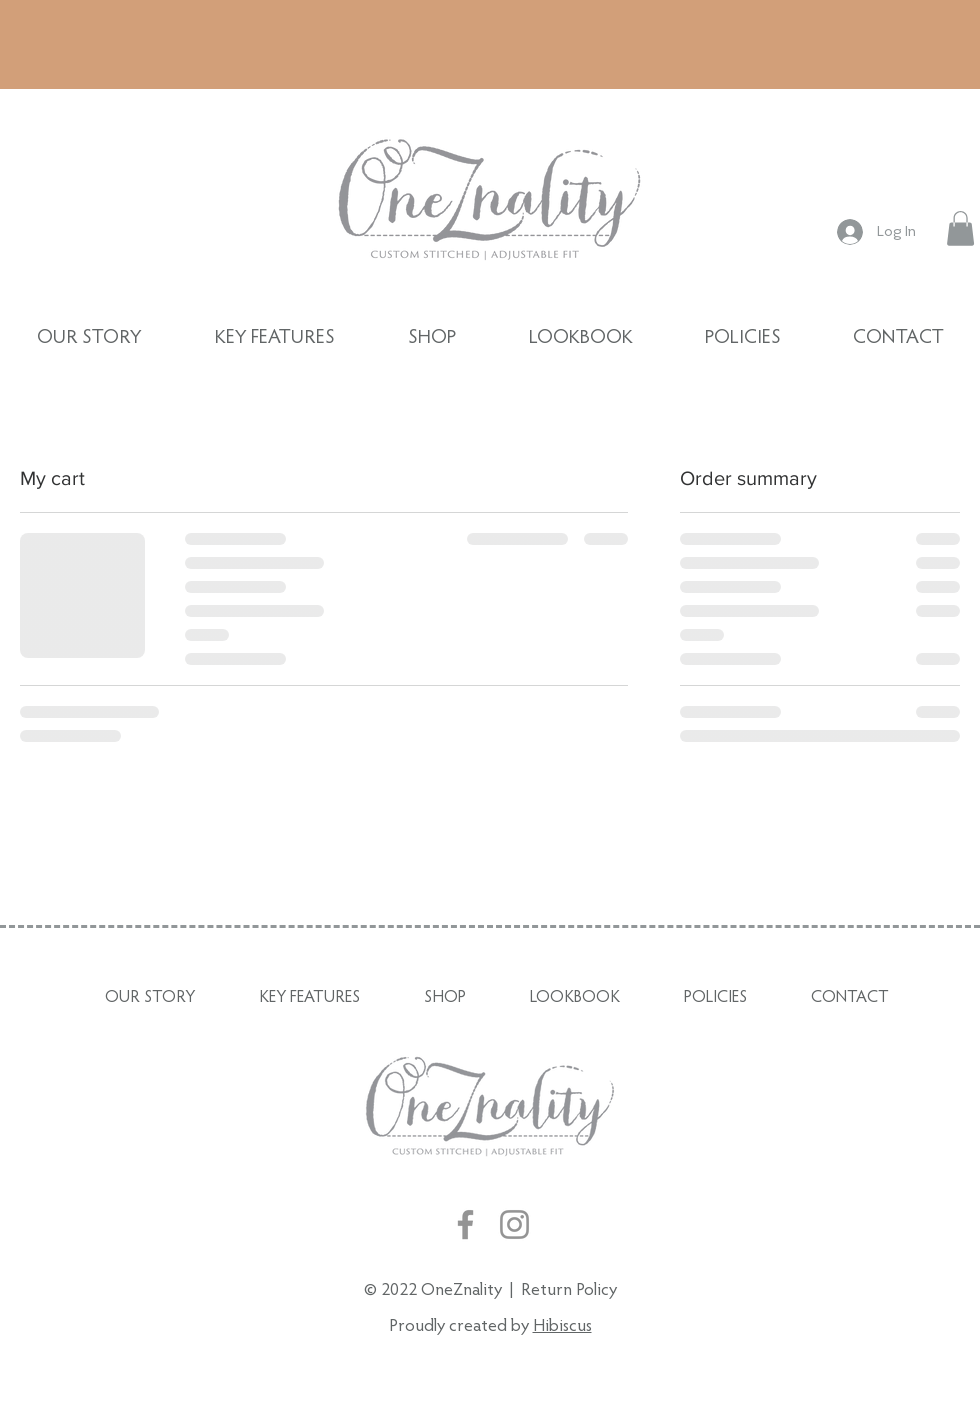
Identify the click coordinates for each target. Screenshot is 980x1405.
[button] (960, 228)
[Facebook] (465, 1224)
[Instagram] (514, 1224)
